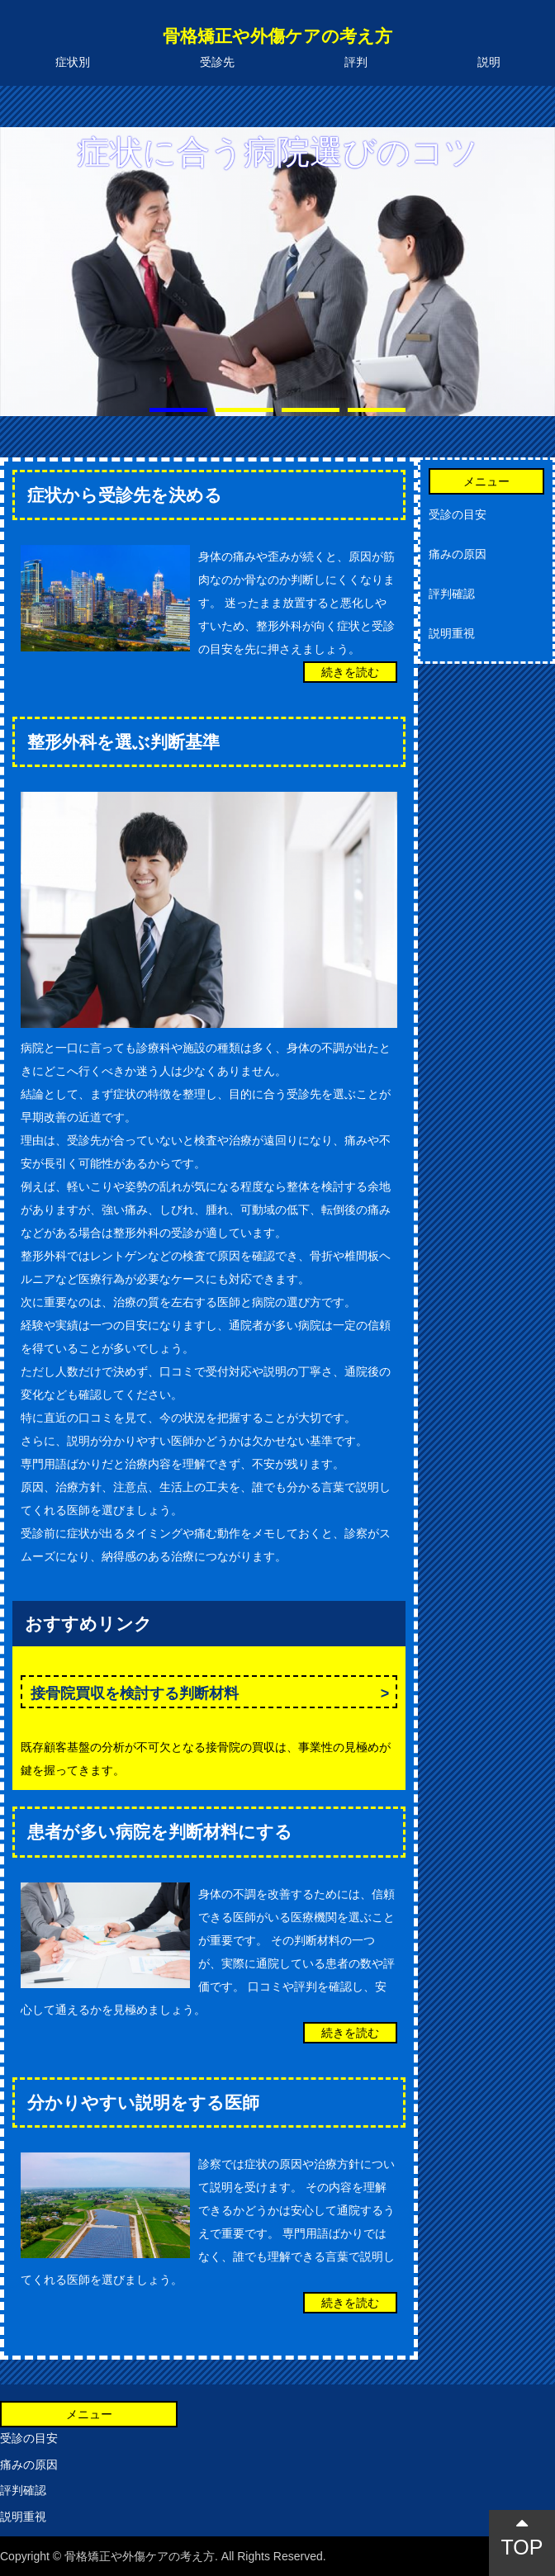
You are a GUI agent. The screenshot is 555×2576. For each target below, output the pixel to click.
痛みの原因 (457, 554)
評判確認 (452, 593)
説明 (488, 62)
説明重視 (452, 633)
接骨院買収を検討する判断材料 (135, 1693)
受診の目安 (457, 514)
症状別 (72, 62)
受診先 (217, 62)
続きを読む (350, 672)
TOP (522, 2535)
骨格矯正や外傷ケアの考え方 (277, 35)
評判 (356, 62)
